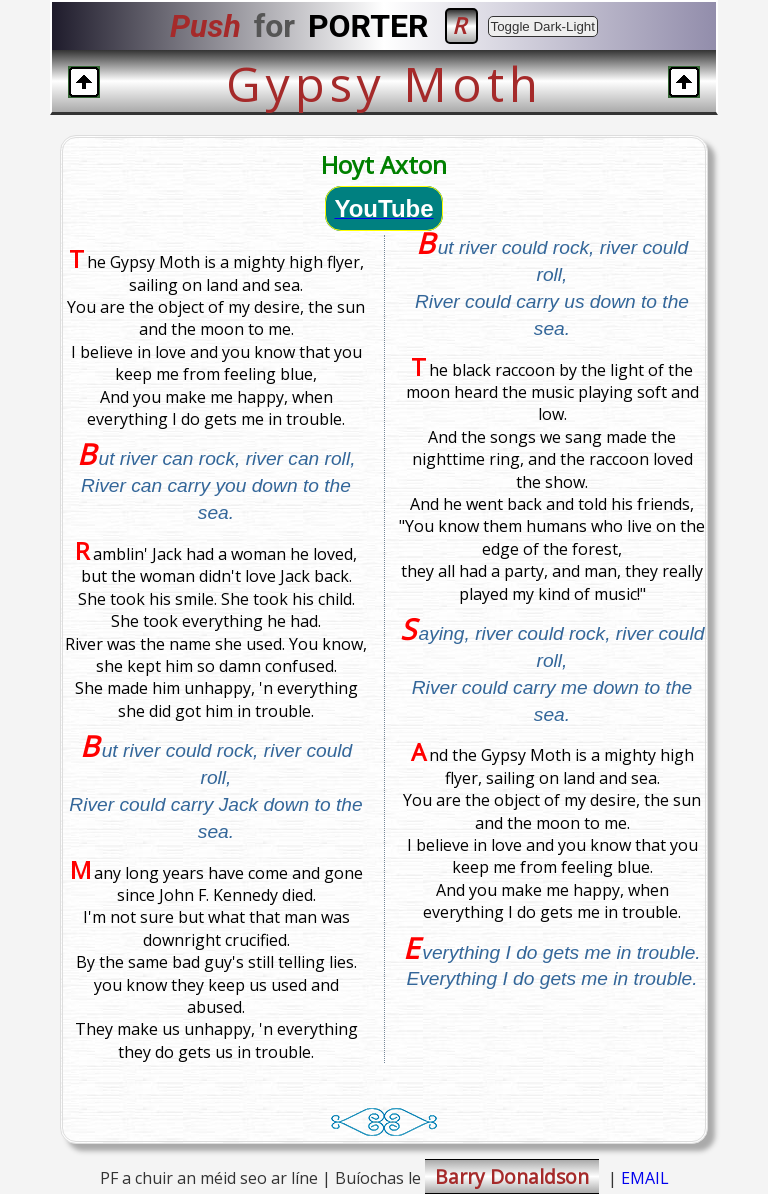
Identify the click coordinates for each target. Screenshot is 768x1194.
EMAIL (645, 1178)
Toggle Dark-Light (543, 26)
